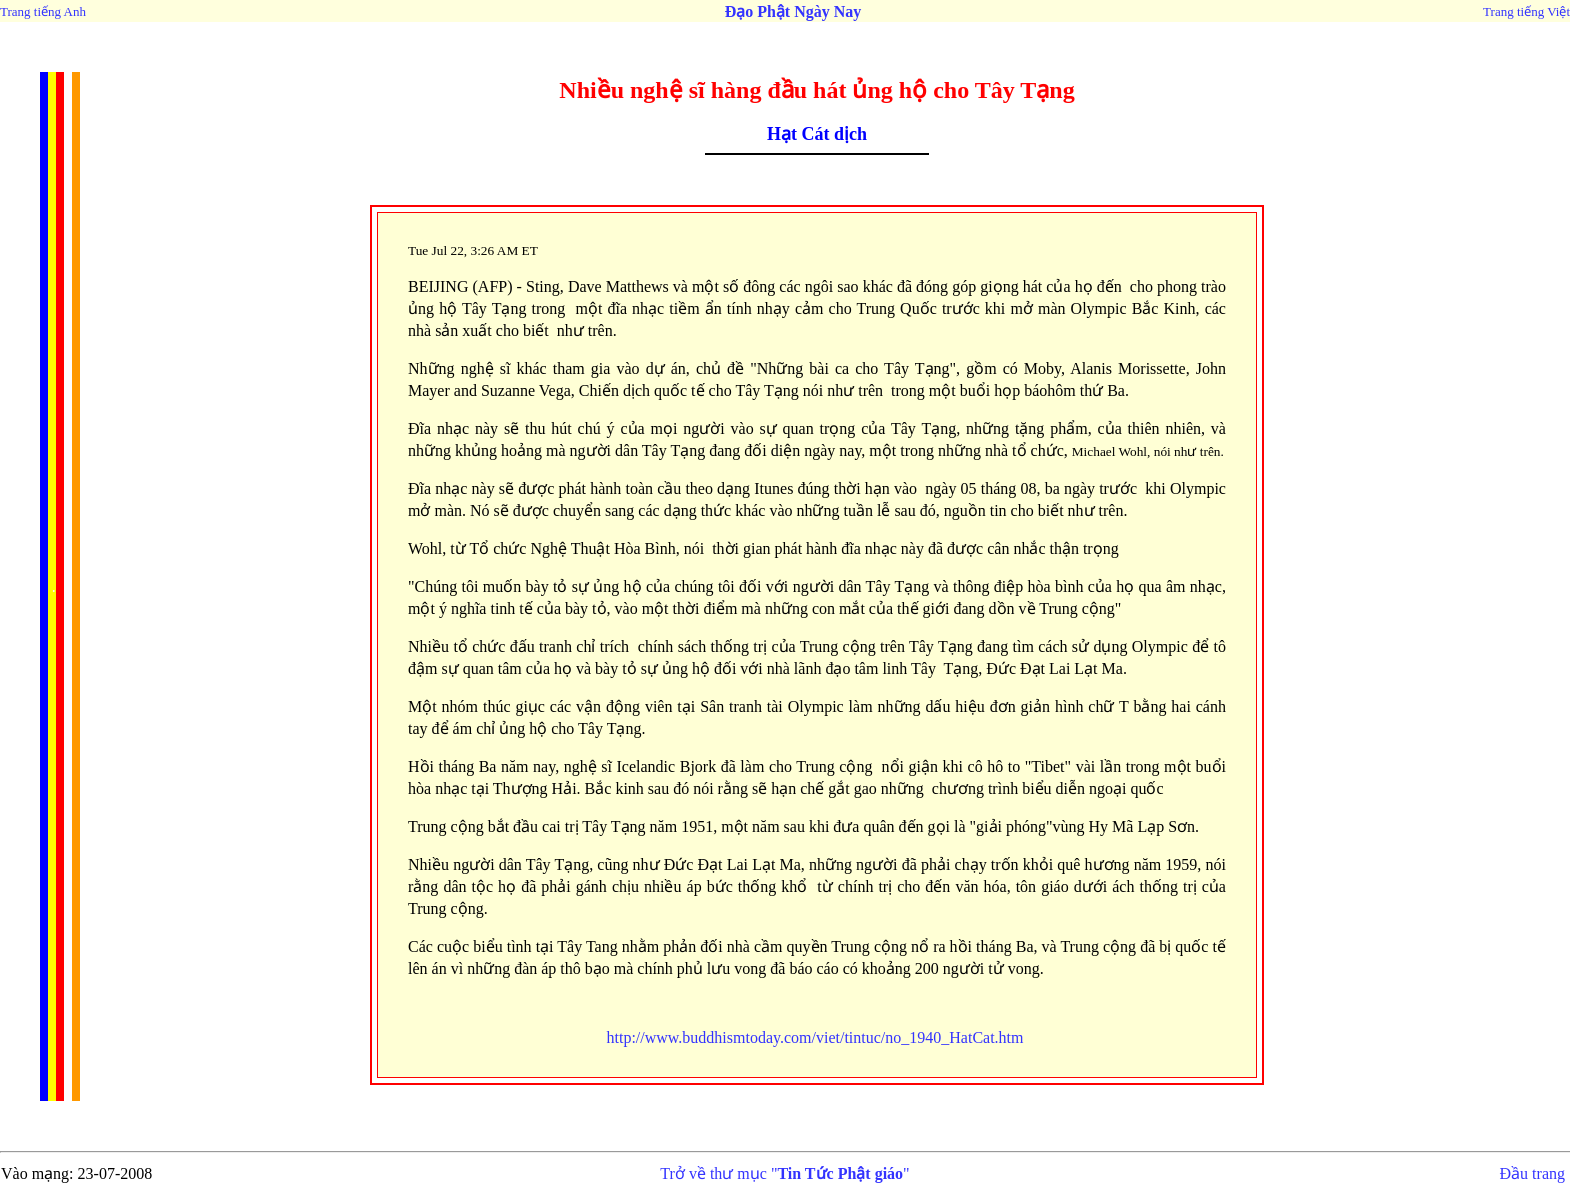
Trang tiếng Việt (1526, 11)
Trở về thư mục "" (784, 1173)
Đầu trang (1532, 1173)
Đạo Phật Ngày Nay (793, 11)
